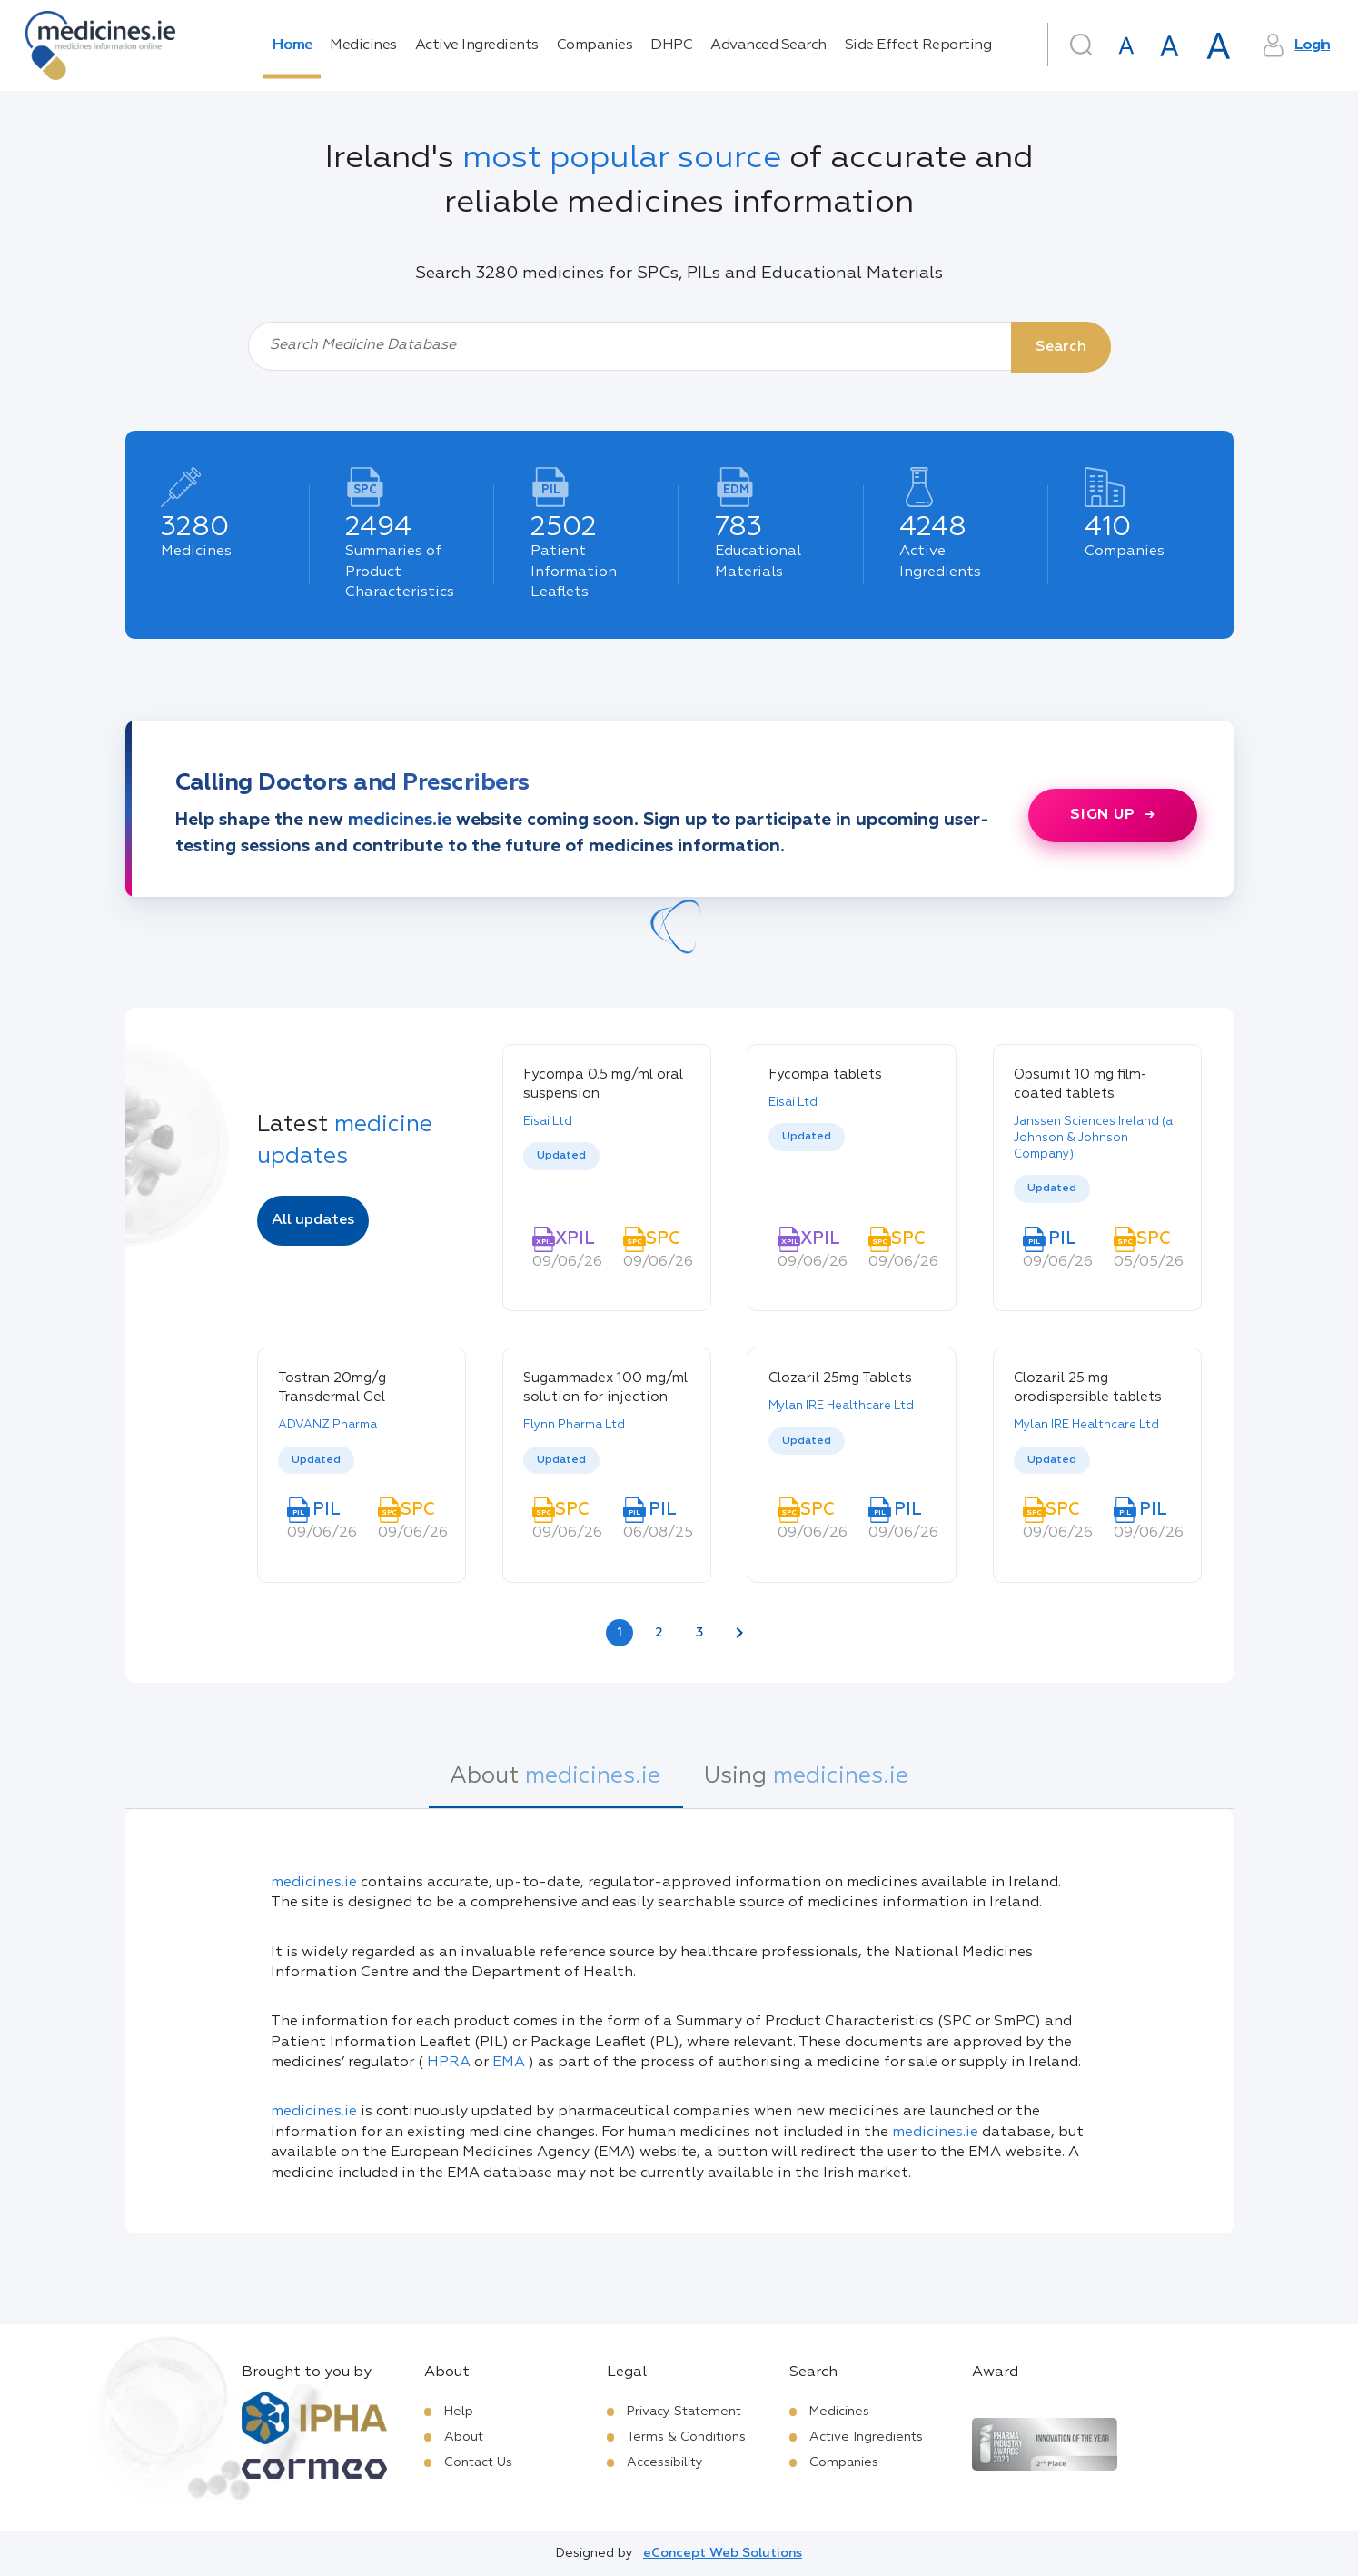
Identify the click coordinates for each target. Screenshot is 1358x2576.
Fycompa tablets (825, 1074)
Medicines (363, 45)
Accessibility (665, 2462)
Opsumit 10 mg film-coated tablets (1080, 1084)
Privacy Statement (684, 2411)
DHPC (671, 45)
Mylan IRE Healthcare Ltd (841, 1406)
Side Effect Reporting (918, 45)
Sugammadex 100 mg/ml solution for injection (605, 1387)
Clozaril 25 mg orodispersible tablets (1088, 1387)
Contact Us (478, 2462)
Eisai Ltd (547, 1122)
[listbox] (606, 1172)
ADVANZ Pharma (327, 1425)
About (463, 2437)
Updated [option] (561, 1155)
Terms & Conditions (686, 2437)
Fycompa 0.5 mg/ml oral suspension (603, 1084)
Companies (595, 45)
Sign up (1102, 815)
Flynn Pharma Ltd (574, 1425)
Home (292, 45)
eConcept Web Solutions (722, 2553)
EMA (508, 2062)
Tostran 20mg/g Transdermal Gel (332, 1387)
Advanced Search (768, 45)
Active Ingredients (477, 45)
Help (458, 2411)
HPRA (449, 2062)
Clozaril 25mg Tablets (840, 1378)
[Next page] (739, 1632)
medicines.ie (314, 1882)
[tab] (555, 1786)
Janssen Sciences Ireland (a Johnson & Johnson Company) (1093, 1138)
